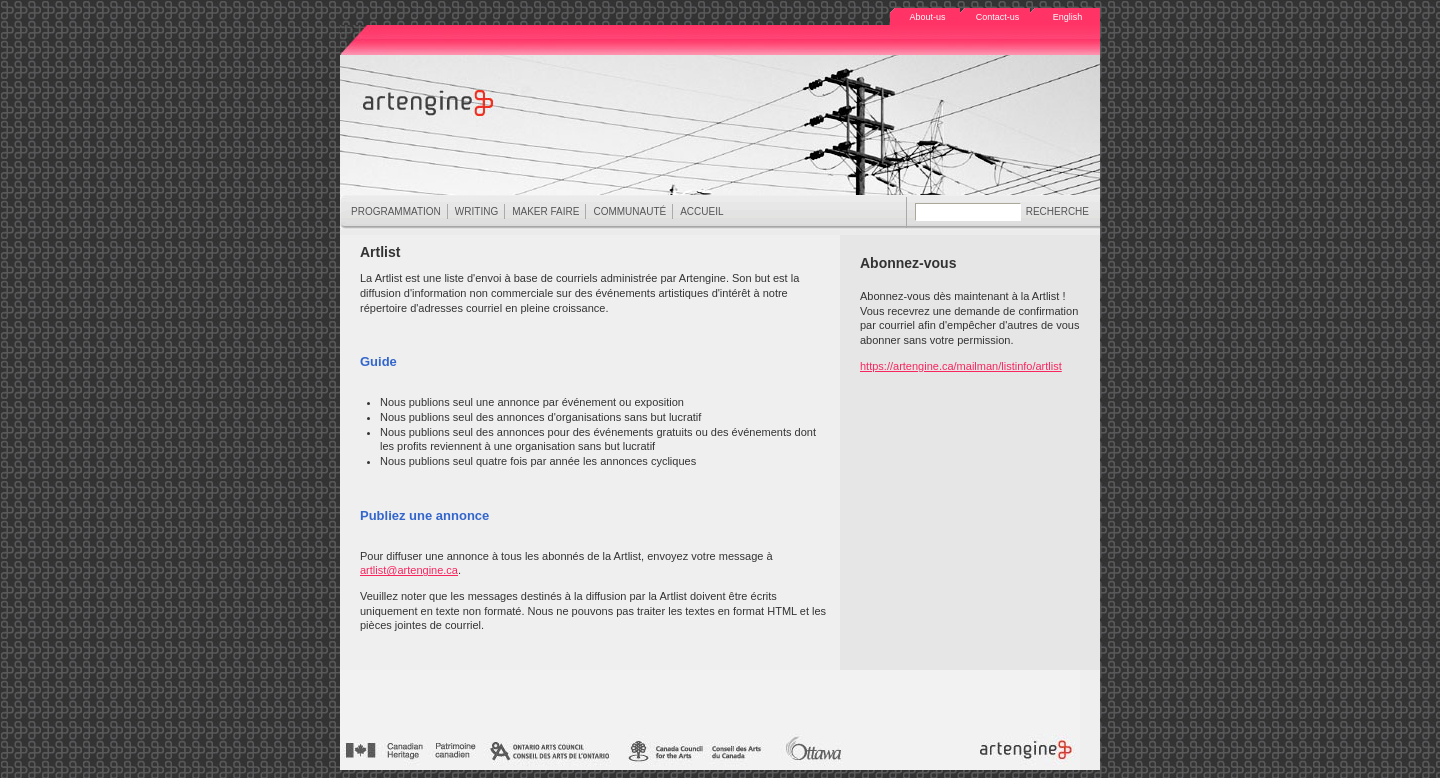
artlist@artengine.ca (409, 570)
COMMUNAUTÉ (629, 212)
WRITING (476, 212)
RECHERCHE (1057, 211)
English (1068, 17)
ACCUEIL (701, 211)
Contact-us (998, 17)
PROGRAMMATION (395, 212)
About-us (927, 17)
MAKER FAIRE (545, 212)
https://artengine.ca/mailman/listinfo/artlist (961, 366)
